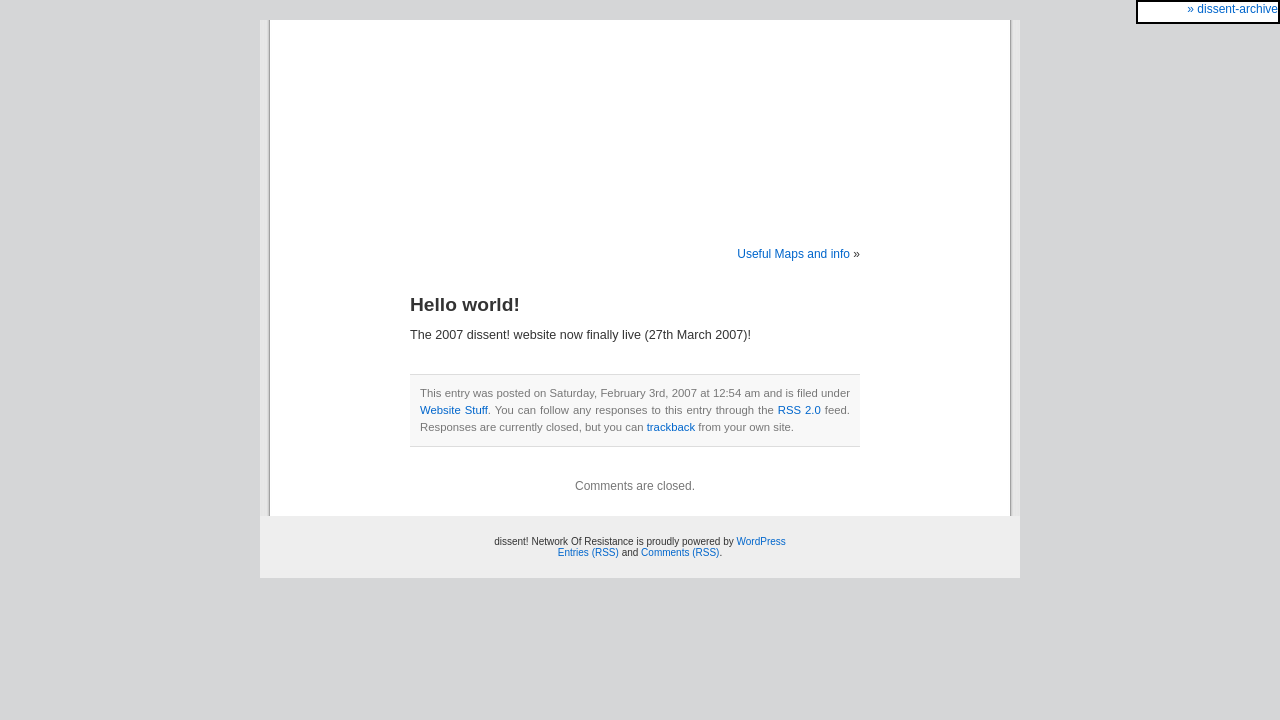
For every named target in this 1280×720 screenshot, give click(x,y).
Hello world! (465, 304)
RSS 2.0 (799, 410)
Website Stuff (454, 410)
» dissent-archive (1232, 9)
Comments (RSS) (680, 552)
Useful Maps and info (793, 254)
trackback (671, 427)
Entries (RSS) (588, 552)
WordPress (761, 541)
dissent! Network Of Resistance (640, 112)
